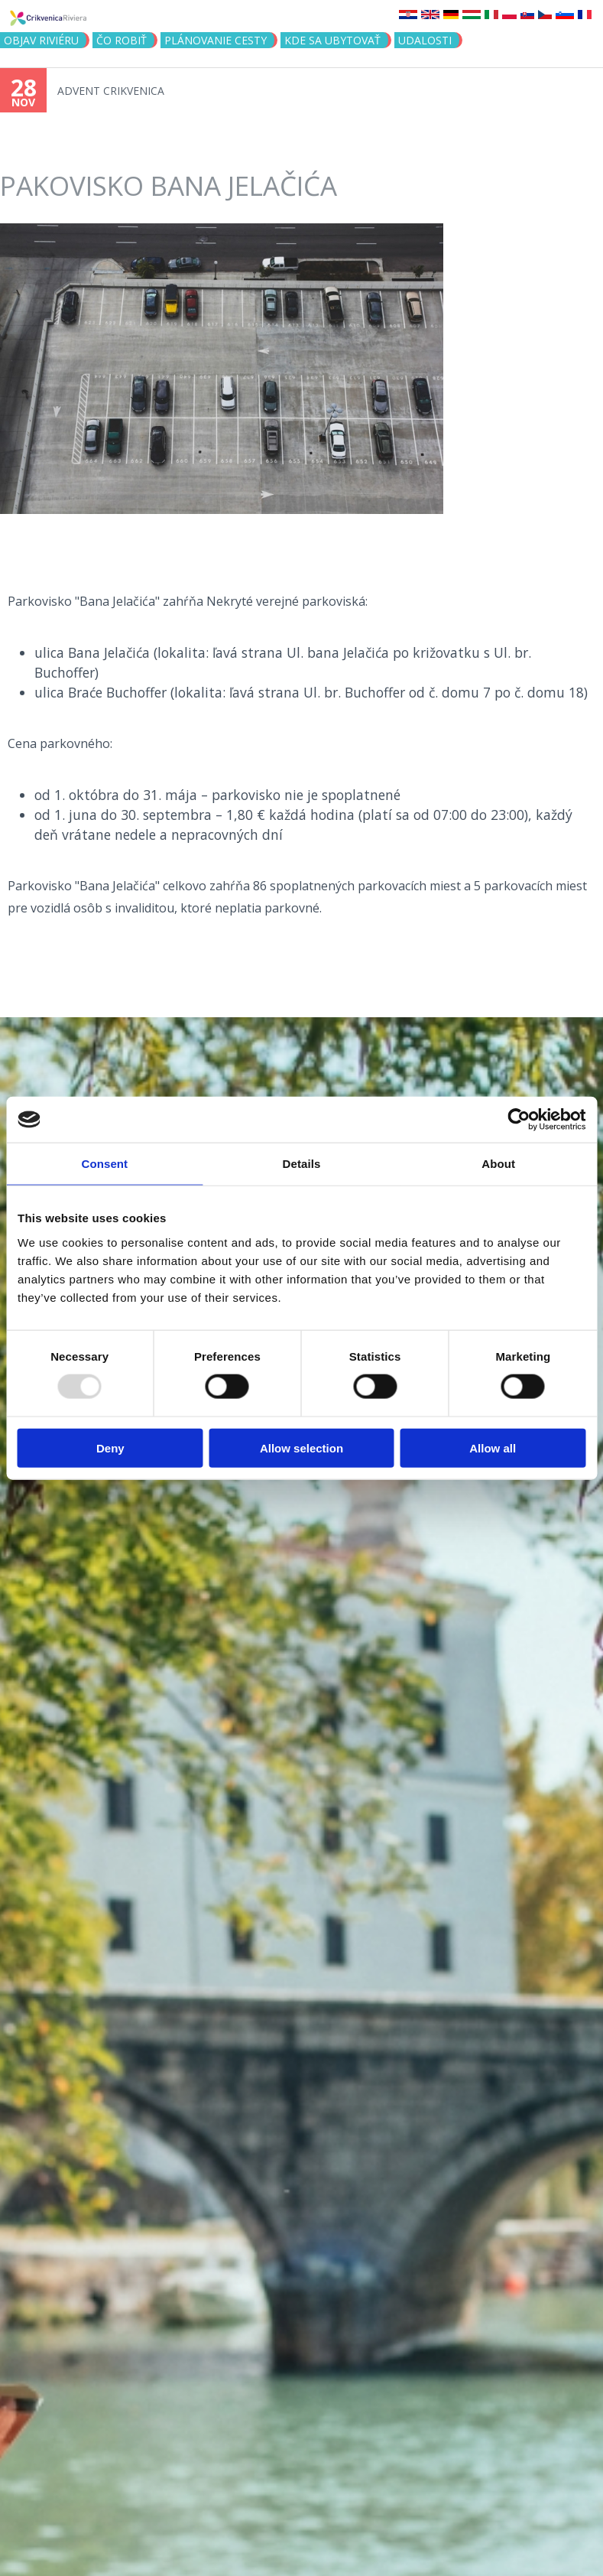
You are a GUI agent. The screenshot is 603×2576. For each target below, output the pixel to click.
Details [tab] (302, 1163)
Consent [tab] (104, 1163)
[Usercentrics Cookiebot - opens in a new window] (518, 1119)
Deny (110, 1447)
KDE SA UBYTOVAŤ (332, 40)
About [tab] (498, 1163)
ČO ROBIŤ (121, 40)
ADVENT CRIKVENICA (110, 90)
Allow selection (301, 1447)
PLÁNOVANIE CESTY (215, 40)
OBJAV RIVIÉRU (41, 40)
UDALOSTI (425, 40)
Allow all (492, 1447)
